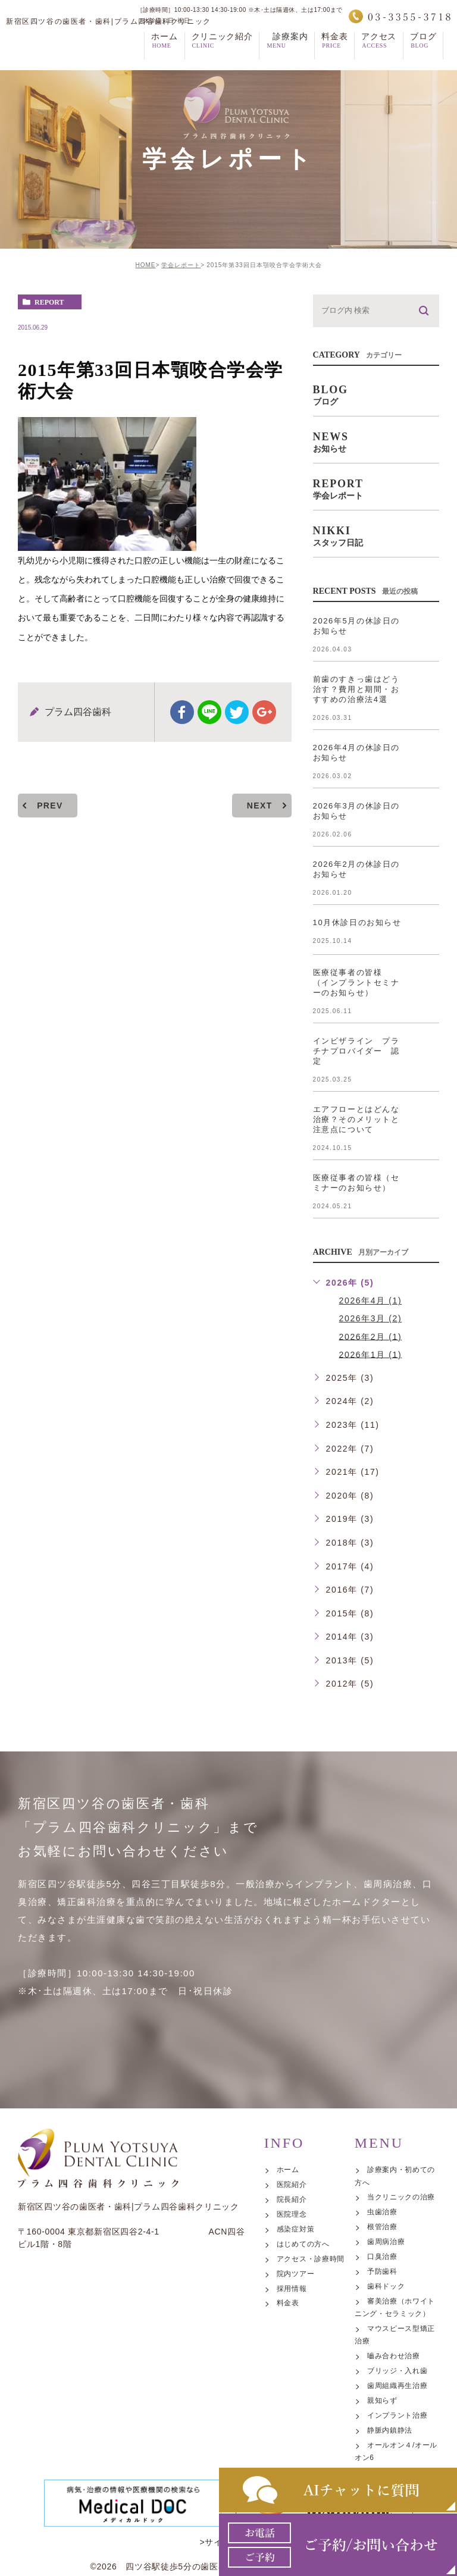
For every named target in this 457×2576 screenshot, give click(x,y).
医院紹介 (292, 2290)
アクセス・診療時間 (311, 2364)
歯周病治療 (386, 2347)
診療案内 (287, 52)
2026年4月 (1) (370, 1300)
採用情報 (292, 2394)
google (264, 712)
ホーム (288, 2275)
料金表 (288, 2409)
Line (209, 712)
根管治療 (382, 2333)
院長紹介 (292, 2305)
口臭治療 (382, 2362)
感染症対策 (296, 2334)
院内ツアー (296, 2379)
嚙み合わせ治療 (393, 2462)
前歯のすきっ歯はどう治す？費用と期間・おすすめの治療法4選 (356, 689)
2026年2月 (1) (370, 1336)
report (49, 302)
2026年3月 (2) (370, 1318)
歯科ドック (386, 2391)
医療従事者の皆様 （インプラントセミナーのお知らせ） (356, 982)
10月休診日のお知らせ (357, 922)
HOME (145, 265)
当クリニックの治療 (401, 2303)
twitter (237, 712)
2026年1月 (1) (370, 1354)
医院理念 (292, 2319)
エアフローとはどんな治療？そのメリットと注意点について (356, 1119)
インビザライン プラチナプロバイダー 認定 (356, 1051)
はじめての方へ (303, 2349)
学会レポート (181, 265)
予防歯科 (382, 2377)
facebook (182, 712)
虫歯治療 (382, 2318)
